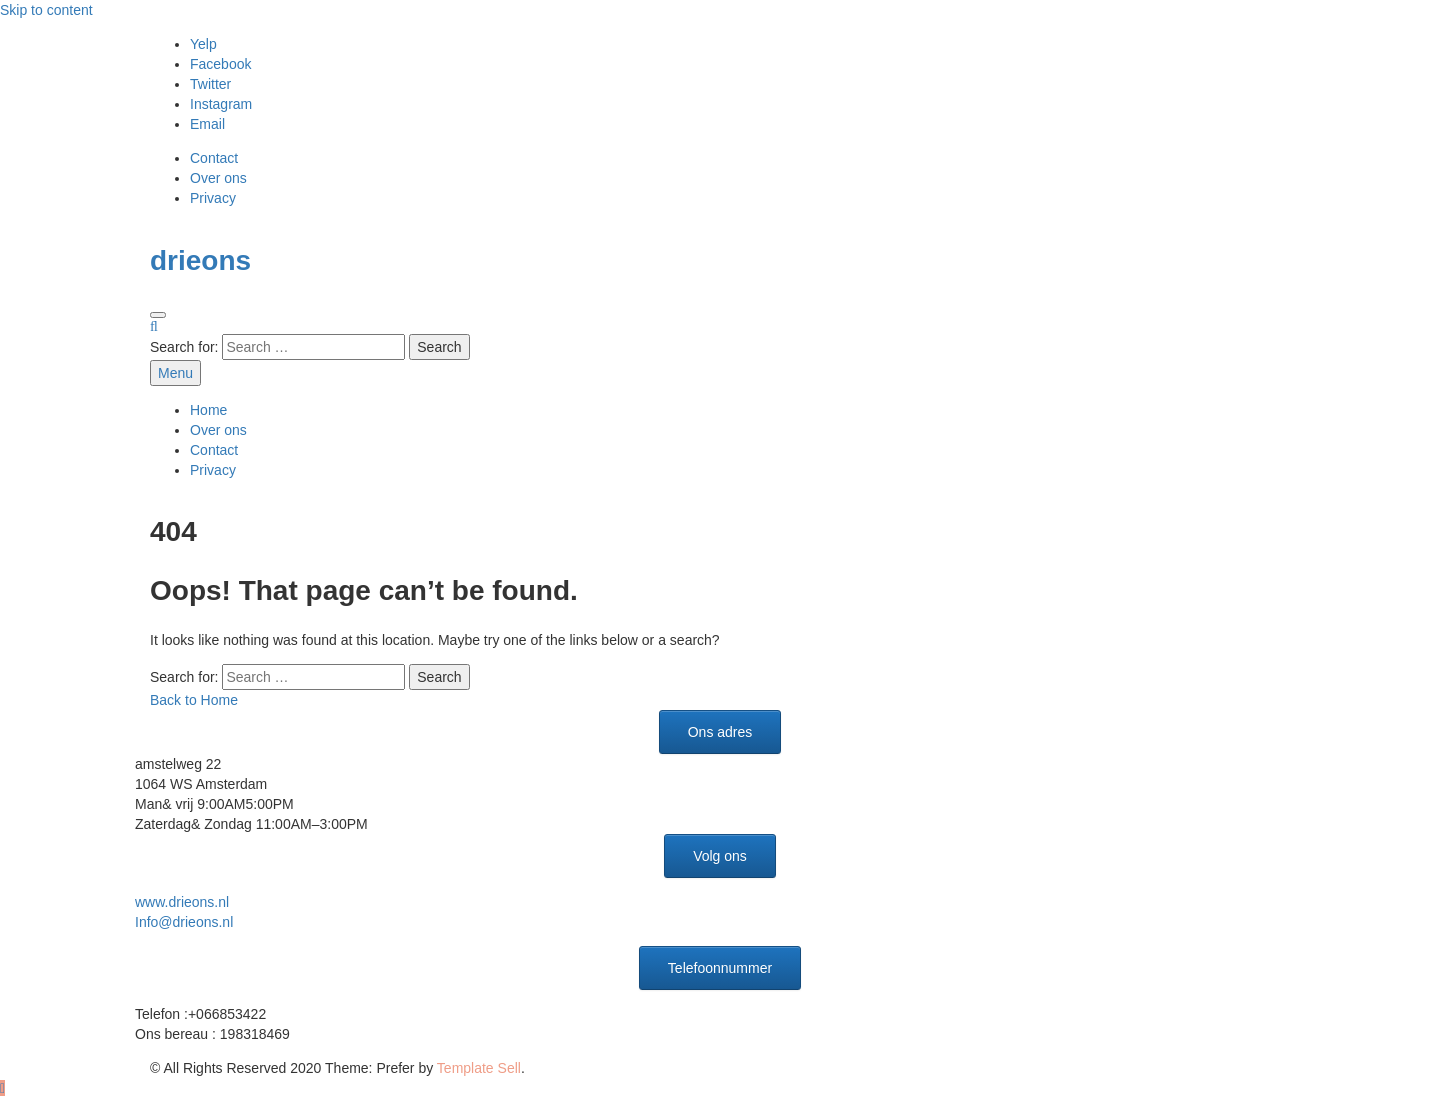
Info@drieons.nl (184, 922)
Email (207, 124)
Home (208, 410)
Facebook (220, 64)
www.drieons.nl (182, 902)
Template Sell (479, 1068)
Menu (175, 373)
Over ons (218, 178)
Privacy (213, 198)
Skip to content (46, 10)
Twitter (210, 84)
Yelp (203, 44)
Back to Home (194, 700)
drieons (200, 260)
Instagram (221, 104)
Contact (214, 158)
